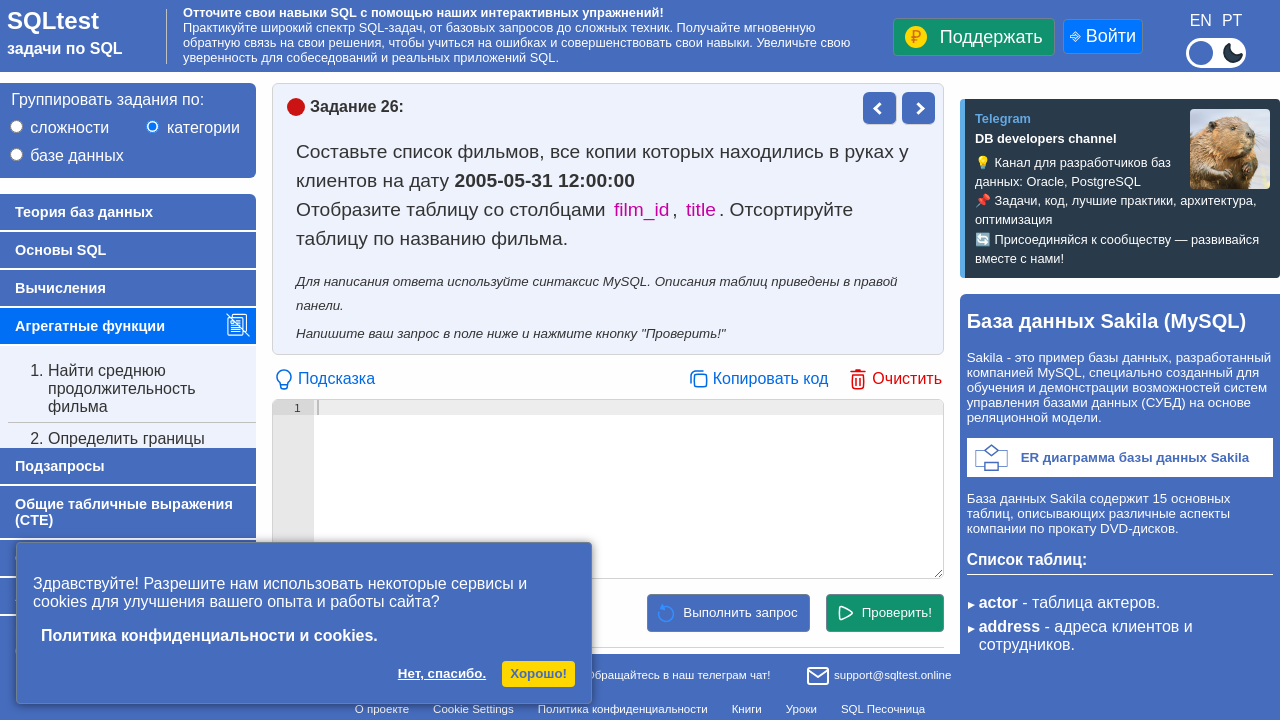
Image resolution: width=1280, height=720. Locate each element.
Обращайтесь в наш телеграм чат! (664, 675)
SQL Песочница (883, 709)
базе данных (76, 155)
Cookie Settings (473, 709)
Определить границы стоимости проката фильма (130, 448)
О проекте (382, 709)
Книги (747, 709)
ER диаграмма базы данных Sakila (1135, 457)
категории (203, 127)
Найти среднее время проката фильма (109, 498)
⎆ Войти (1103, 36)
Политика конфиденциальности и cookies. (209, 635)
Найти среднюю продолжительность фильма (102, 389)
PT (1232, 20)
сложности (69, 127)
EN (1201, 20)
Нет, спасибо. (442, 673)
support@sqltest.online (878, 677)
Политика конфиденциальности (623, 709)
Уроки (801, 709)
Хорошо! (538, 673)
